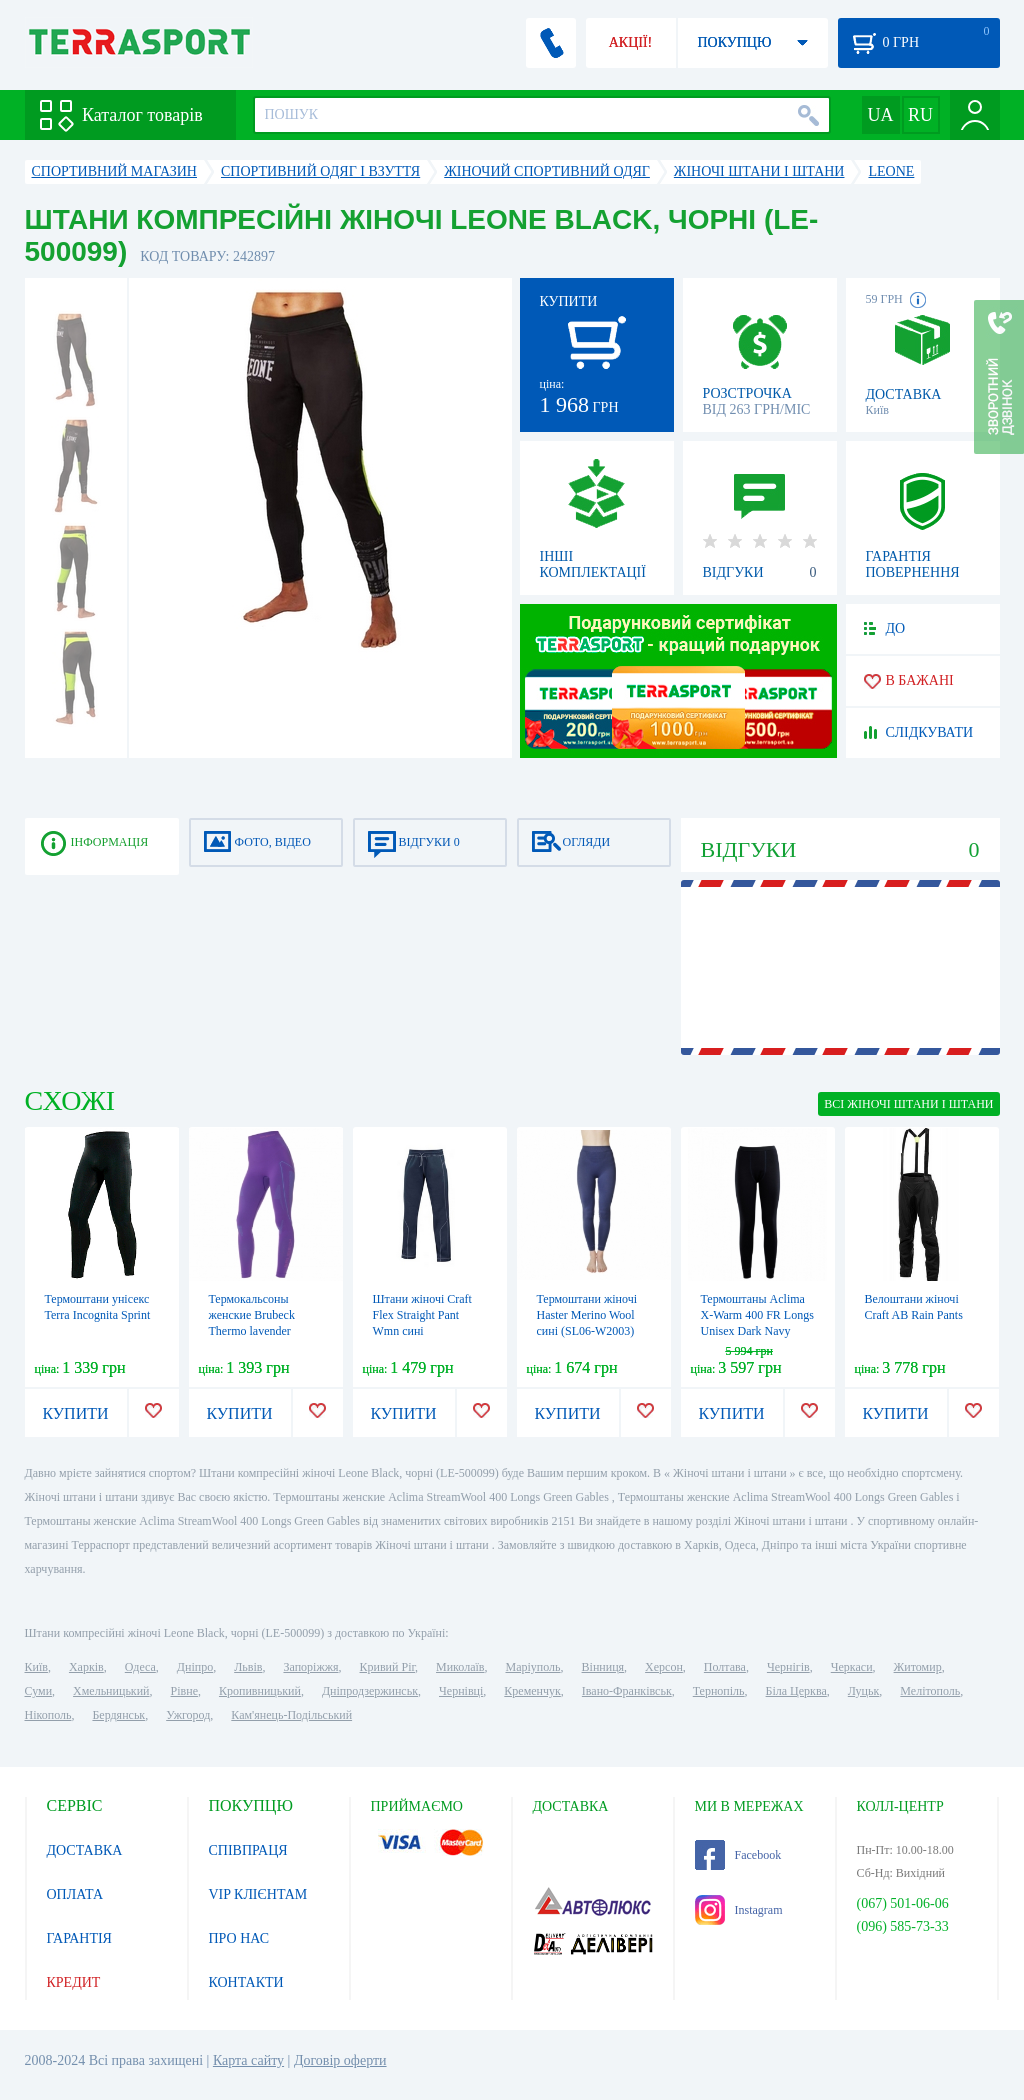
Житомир (918, 1667)
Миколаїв (460, 1667)
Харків (86, 1667)
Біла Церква (796, 1691)
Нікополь (48, 1715)
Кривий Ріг (388, 1667)
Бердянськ (118, 1715)
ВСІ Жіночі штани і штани (908, 1104)
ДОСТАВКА (85, 1850)
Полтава (725, 1667)
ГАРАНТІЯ (79, 1938)
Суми (39, 1691)
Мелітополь (930, 1691)
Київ (36, 1667)
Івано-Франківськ (627, 1691)
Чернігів (788, 1667)
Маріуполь (533, 1667)
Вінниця (603, 1667)
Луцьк (864, 1691)
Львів (248, 1667)
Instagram (739, 1910)
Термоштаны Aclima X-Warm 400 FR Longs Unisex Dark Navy (757, 1315)
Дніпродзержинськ (370, 1691)
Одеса (140, 1667)
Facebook (738, 1855)
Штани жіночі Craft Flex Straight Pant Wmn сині (422, 1315)
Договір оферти (340, 2060)
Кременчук (532, 1691)
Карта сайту (248, 2060)
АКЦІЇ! (631, 42)
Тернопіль (719, 1691)
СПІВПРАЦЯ (248, 1850)
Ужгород (188, 1715)
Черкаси (852, 1667)
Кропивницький (260, 1691)
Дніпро (195, 1667)
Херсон (664, 1667)
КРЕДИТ (74, 1982)
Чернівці (461, 1691)
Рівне (184, 1691)
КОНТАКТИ (246, 1982)
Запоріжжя (310, 1667)
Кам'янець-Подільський (291, 1715)
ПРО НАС (239, 1938)
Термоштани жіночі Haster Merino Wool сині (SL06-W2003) (587, 1315)
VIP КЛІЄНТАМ (258, 1894)
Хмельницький (111, 1691)
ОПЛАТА (75, 1894)
